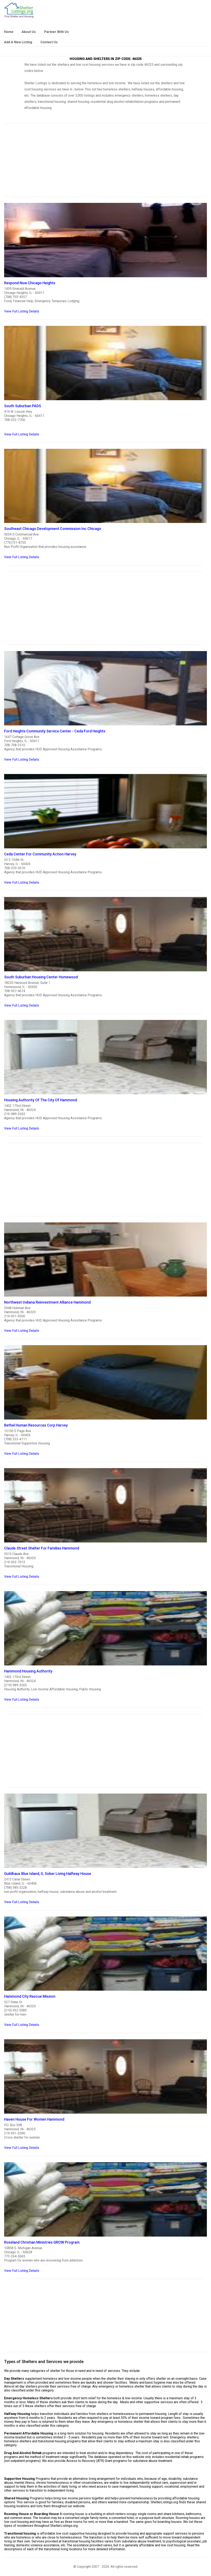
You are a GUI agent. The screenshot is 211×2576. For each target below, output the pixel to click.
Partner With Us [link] (56, 32)
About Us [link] (29, 32)
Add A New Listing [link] (18, 42)
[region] (105, 163)
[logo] (19, 10)
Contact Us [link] (49, 42)
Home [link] (8, 32)
